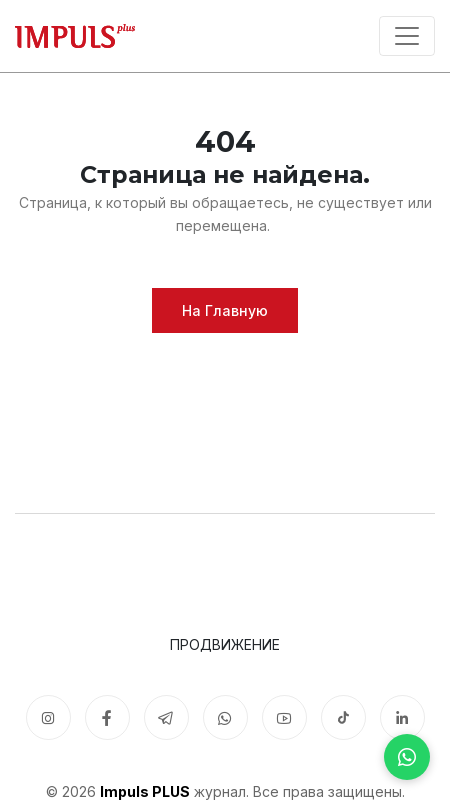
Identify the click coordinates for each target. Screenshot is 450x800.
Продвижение (225, 644)
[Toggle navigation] (407, 36)
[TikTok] (343, 717)
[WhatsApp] (407, 757)
